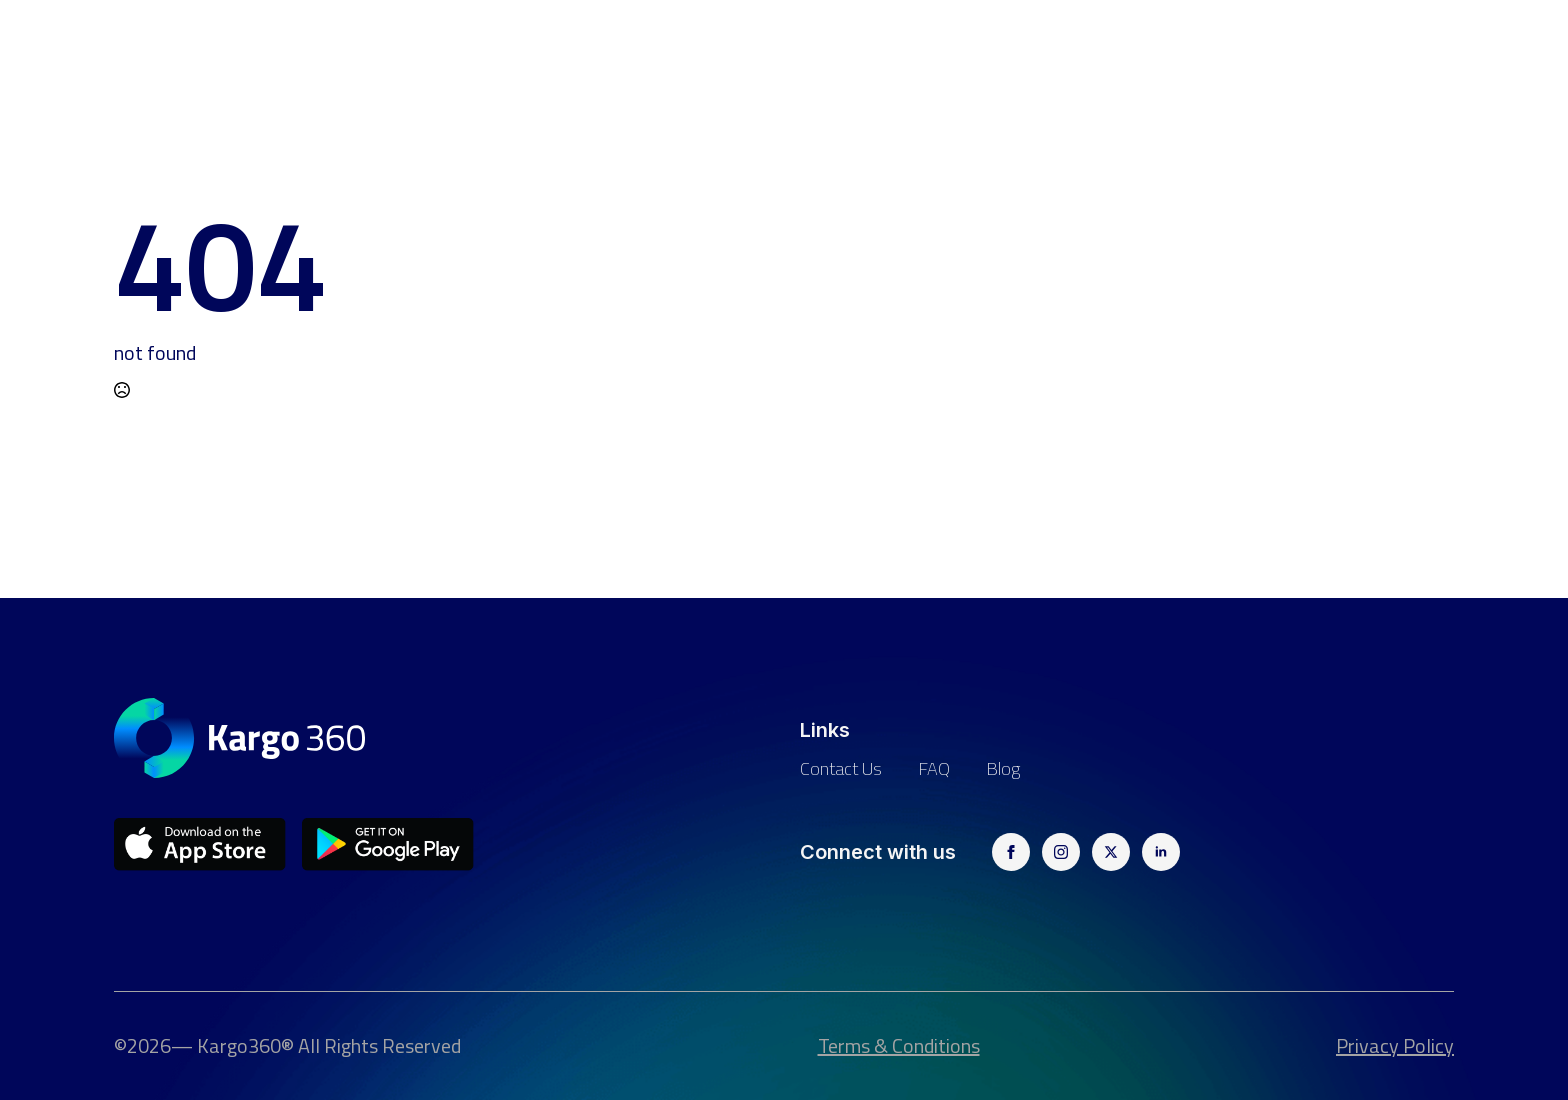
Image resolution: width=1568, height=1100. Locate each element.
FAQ (934, 768)
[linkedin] (1161, 852)
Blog (1003, 768)
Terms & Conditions (899, 1046)
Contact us (841, 768)
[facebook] (1011, 852)
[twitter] (1111, 852)
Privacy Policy (1395, 1046)
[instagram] (1061, 852)
